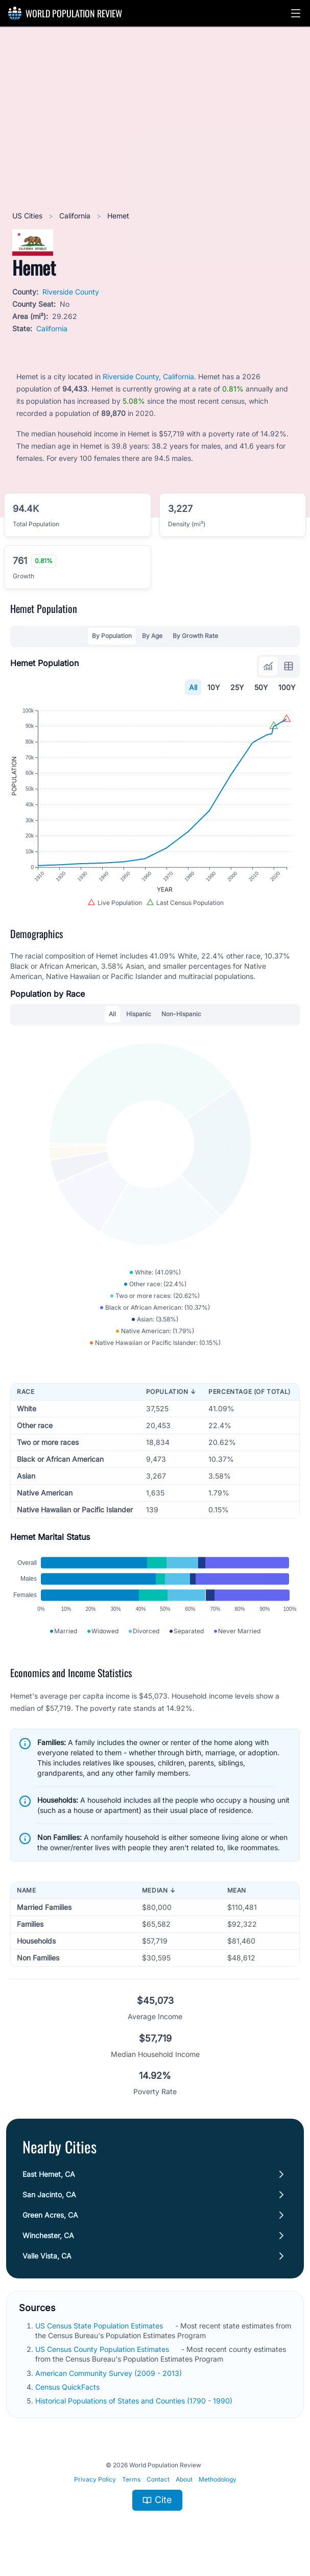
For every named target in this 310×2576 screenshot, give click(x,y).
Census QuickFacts (68, 2387)
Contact (158, 2479)
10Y (213, 687)
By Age (152, 636)
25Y (237, 687)
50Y (261, 687)
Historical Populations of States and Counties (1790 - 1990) (134, 2400)
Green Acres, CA (50, 2215)
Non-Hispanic (181, 1014)
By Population (112, 636)
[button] (295, 13)
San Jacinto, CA (49, 2194)
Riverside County (70, 291)
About (184, 2479)
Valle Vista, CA (46, 2255)
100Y (287, 687)
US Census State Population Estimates (100, 2325)
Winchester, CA (48, 2235)
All (193, 687)
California (75, 215)
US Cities (28, 215)
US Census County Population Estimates (103, 2349)
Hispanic (138, 1014)
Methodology (217, 2479)
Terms (131, 2479)
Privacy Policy (95, 2479)
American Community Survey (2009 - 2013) (109, 2373)
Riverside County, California (148, 376)
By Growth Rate (195, 636)
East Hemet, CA (48, 2174)
